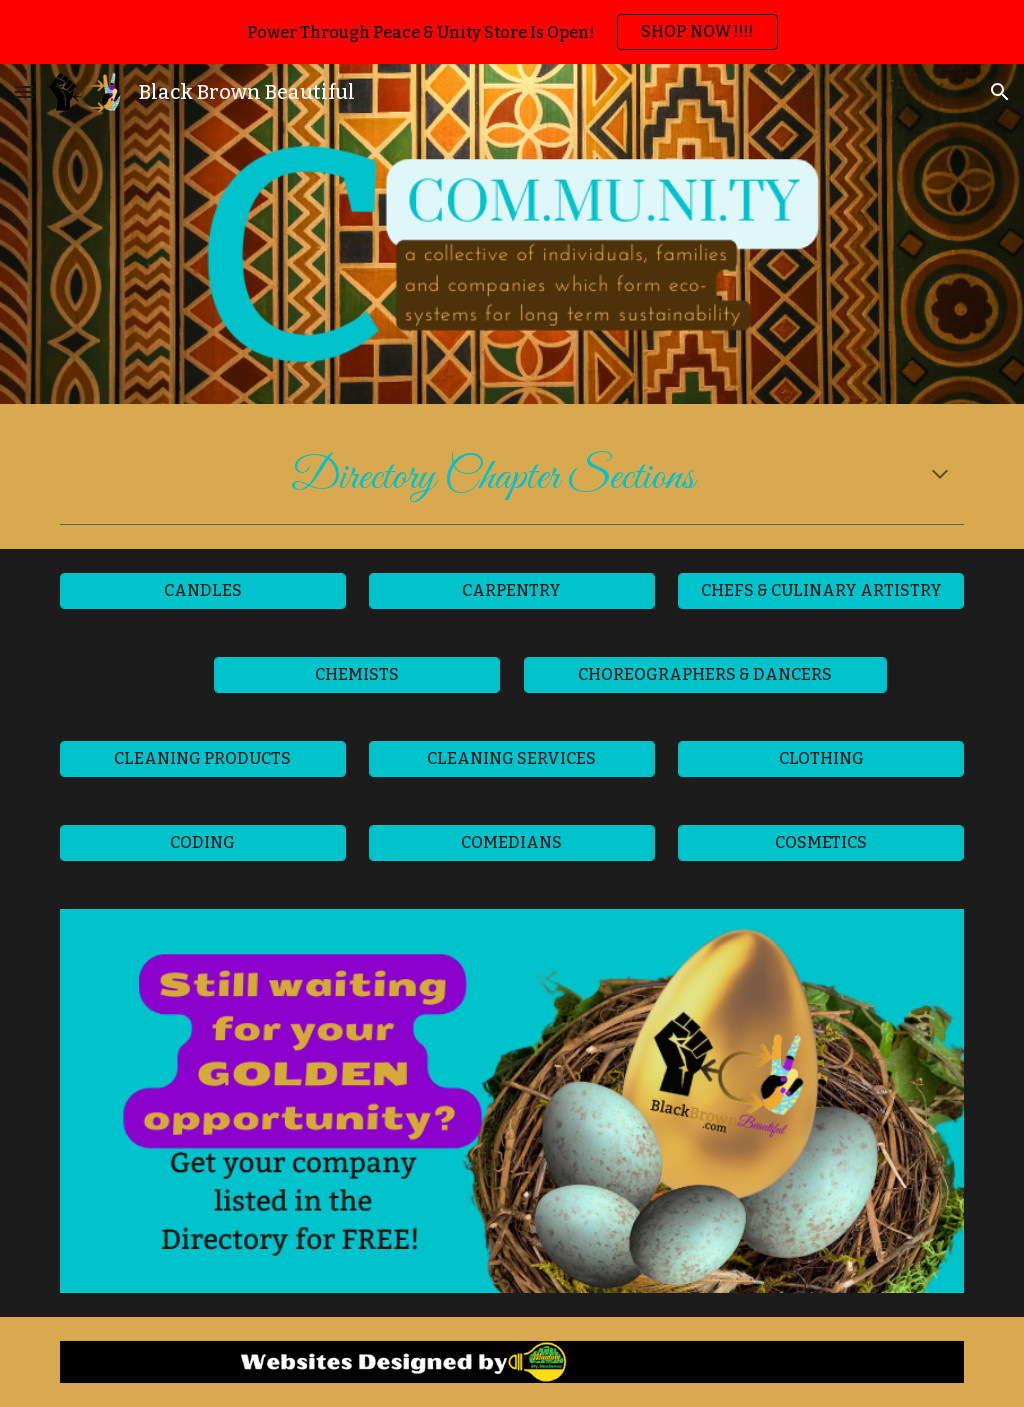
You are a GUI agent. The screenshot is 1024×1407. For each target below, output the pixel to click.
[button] (24, 91)
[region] (512, 32)
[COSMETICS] (821, 842)
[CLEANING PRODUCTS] (203, 758)
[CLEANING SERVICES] (512, 758)
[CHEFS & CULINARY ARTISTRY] (821, 590)
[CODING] (203, 842)
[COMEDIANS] (512, 842)
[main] (512, 476)
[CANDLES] (203, 590)
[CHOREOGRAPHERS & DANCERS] (705, 674)
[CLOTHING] (821, 758)
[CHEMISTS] (357, 674)
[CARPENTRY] (512, 590)
